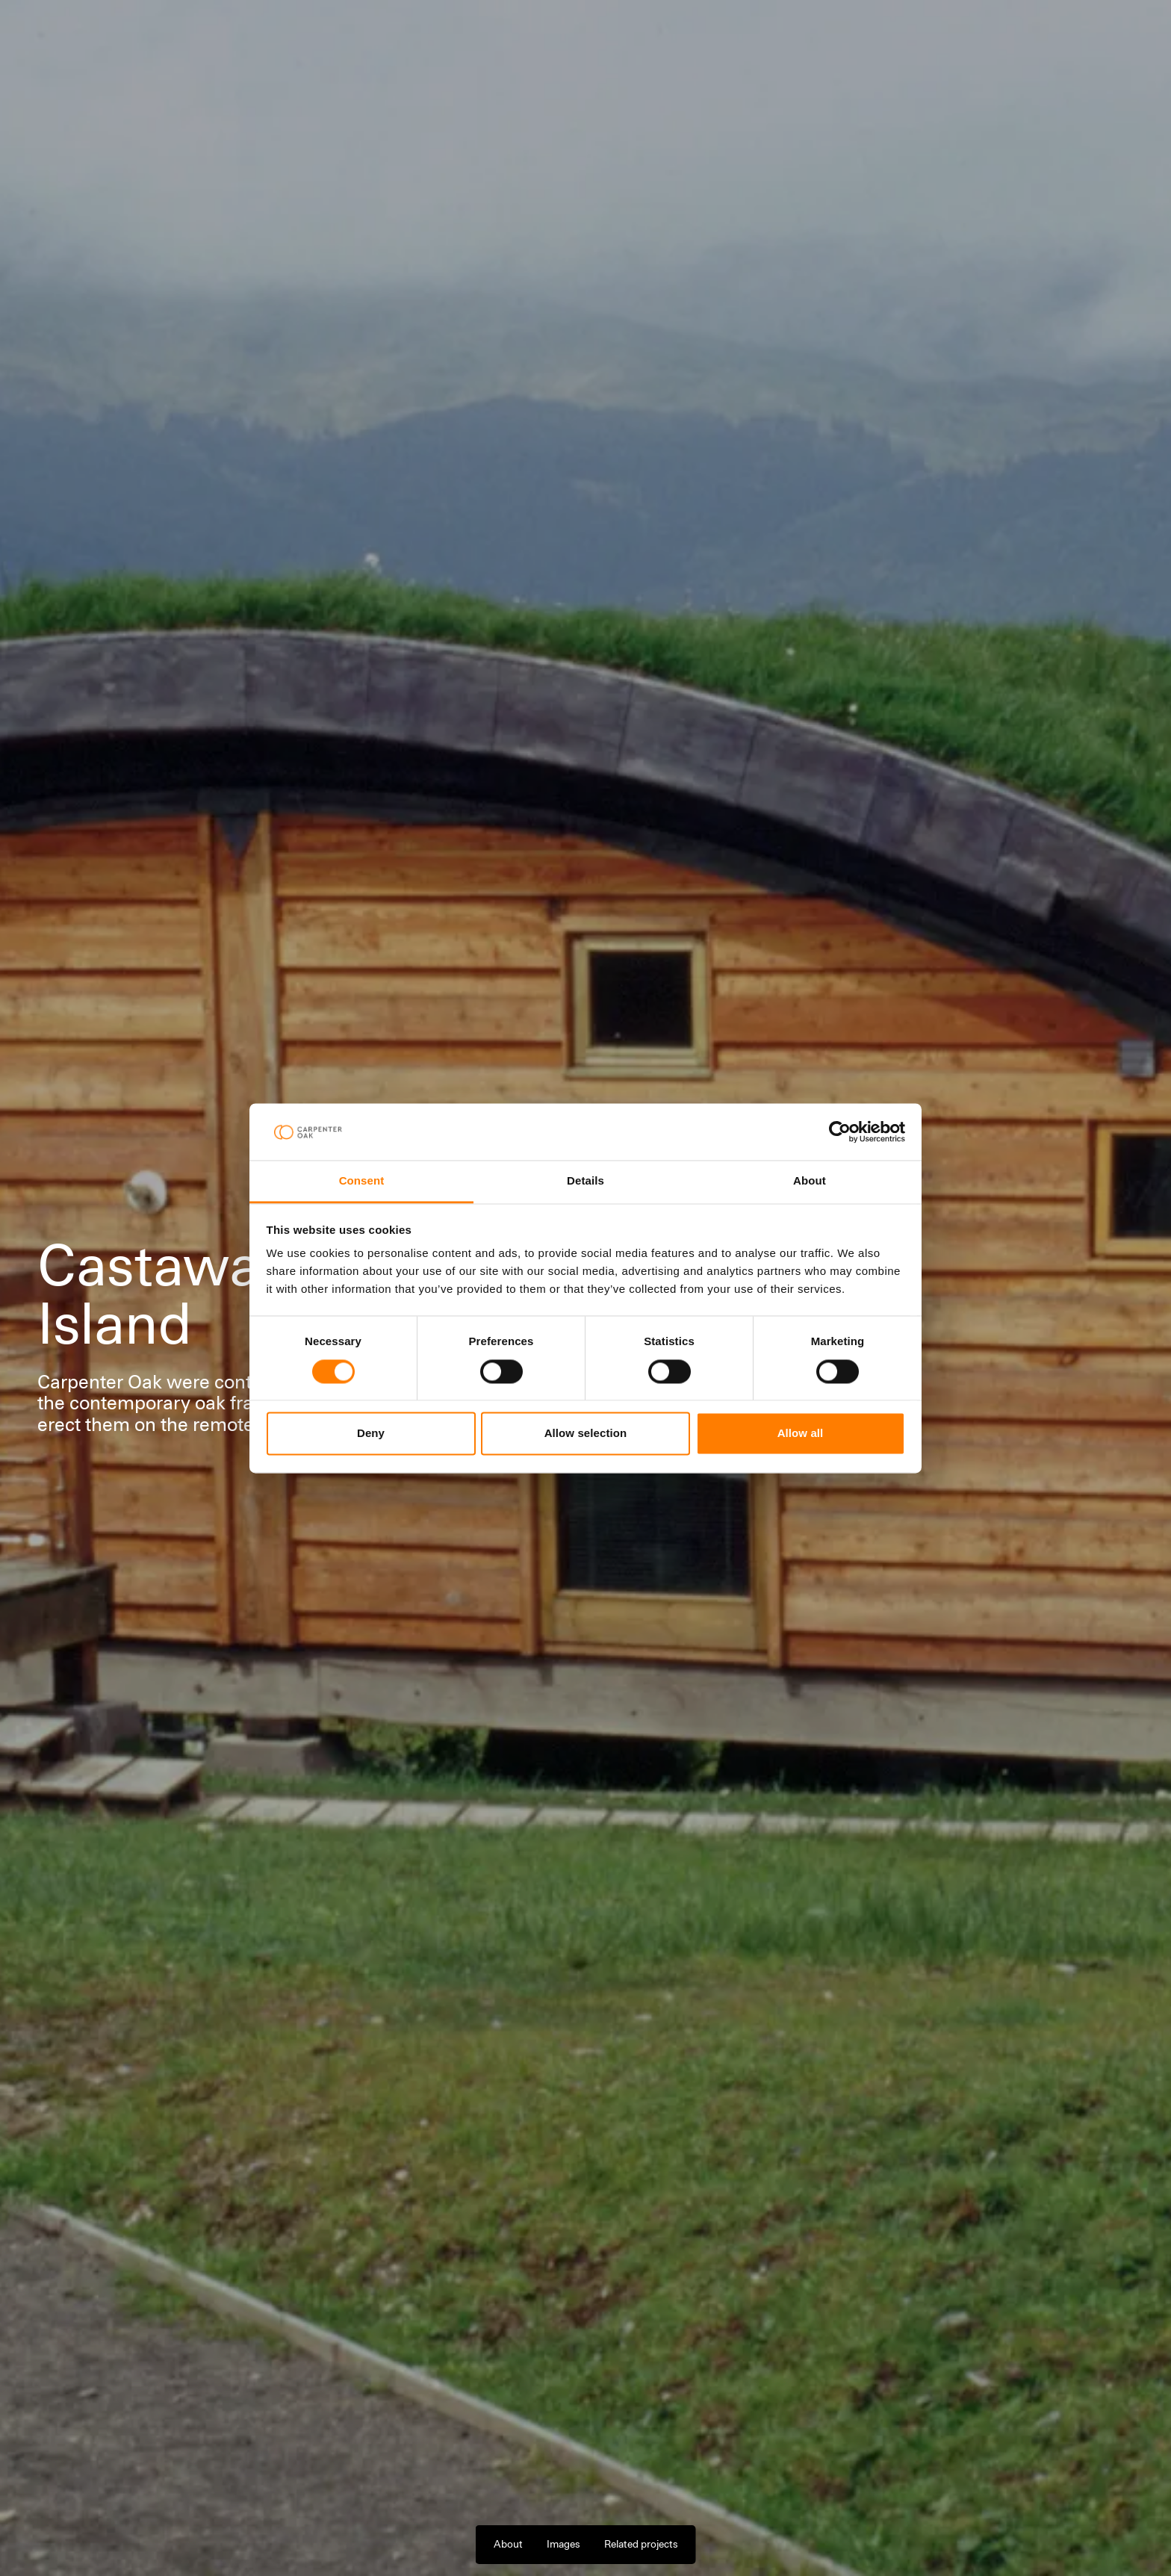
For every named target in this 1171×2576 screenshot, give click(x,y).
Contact (1103, 33)
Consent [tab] (362, 1181)
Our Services (250, 33)
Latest (452, 33)
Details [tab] (585, 1181)
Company (392, 33)
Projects (178, 33)
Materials (324, 33)
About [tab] (809, 1181)
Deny (371, 1433)
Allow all (800, 1433)
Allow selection (585, 1433)
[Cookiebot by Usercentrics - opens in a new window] (839, 1131)
